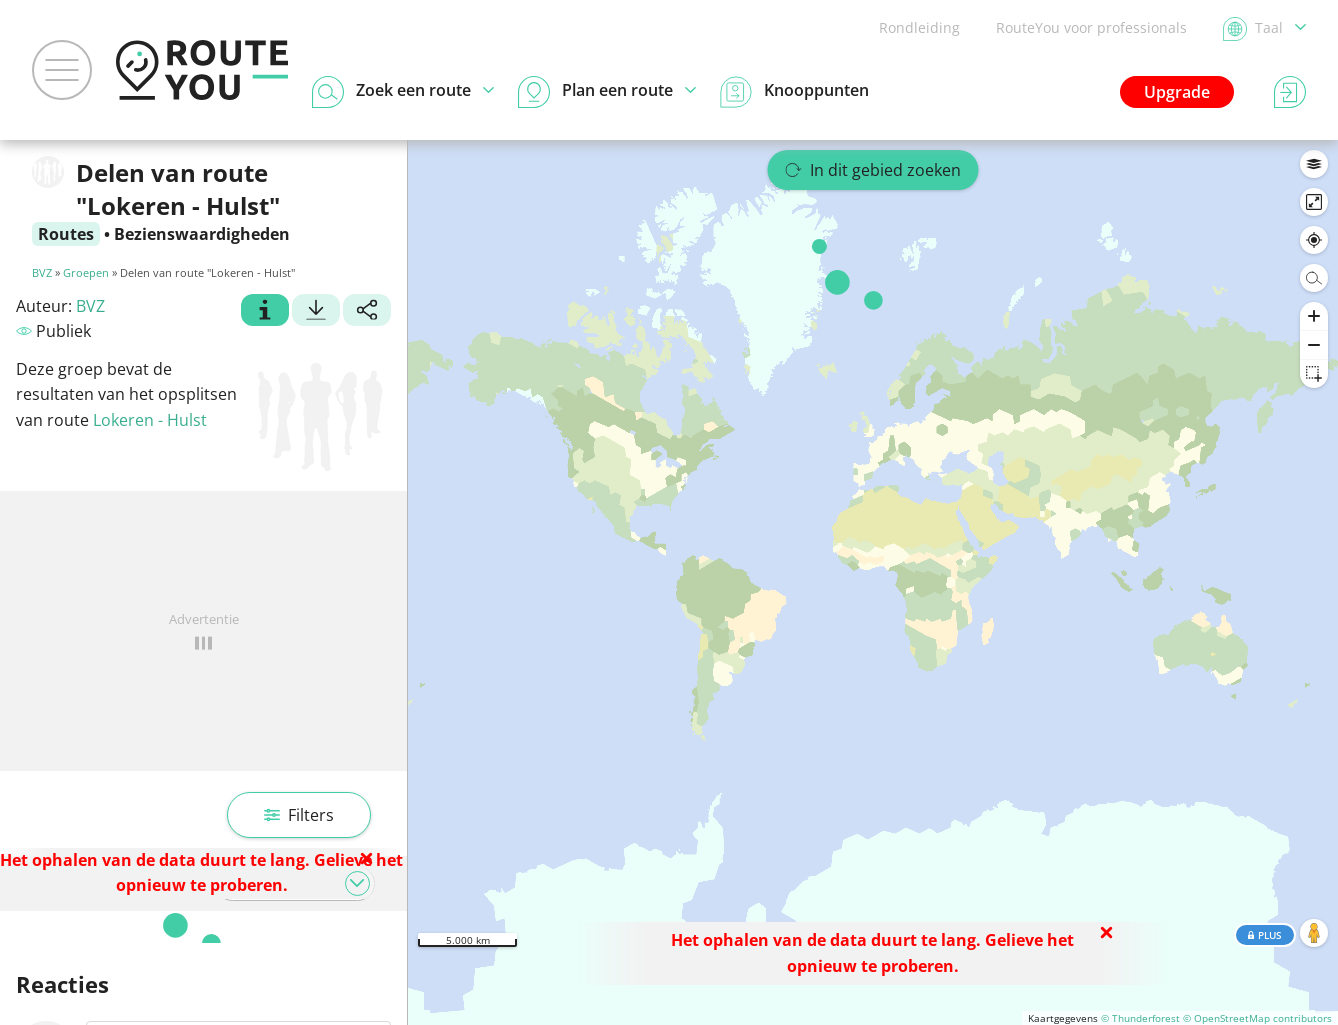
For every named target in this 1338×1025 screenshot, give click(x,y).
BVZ (42, 272)
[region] (873, 582)
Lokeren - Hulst (150, 420)
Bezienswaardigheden (202, 234)
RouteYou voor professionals (1091, 27)
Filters (299, 815)
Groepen (86, 272)
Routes (66, 234)
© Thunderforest (1140, 1018)
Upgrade (1177, 92)
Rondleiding (919, 27)
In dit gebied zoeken (873, 170)
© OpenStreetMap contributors (1257, 1018)
